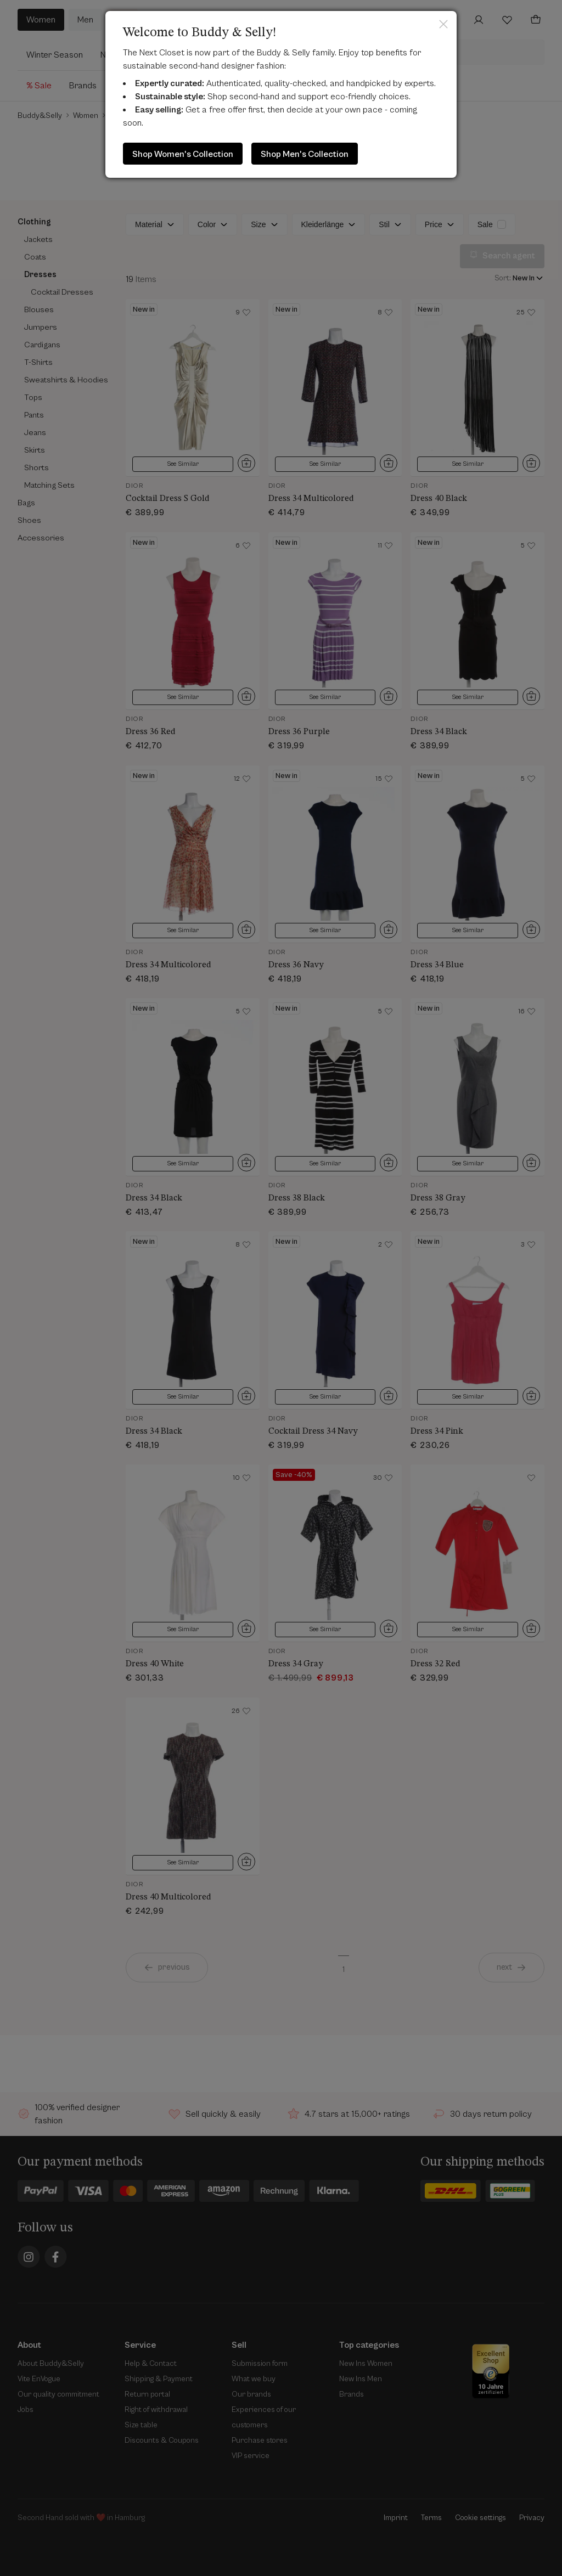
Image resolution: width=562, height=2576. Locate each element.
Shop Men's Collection (305, 154)
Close (443, 24)
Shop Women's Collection (182, 154)
